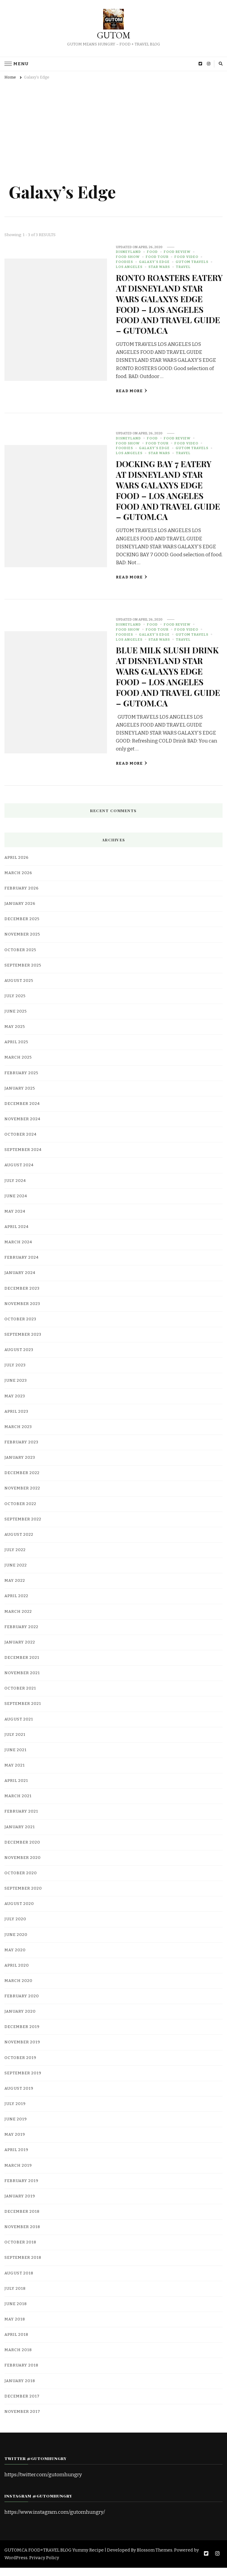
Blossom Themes (154, 2558)
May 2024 (14, 1220)
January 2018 (19, 2389)
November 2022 (22, 1496)
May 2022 (14, 1589)
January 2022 (19, 1650)
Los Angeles (129, 267)
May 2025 (14, 1035)
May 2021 (14, 1774)
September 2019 (22, 2081)
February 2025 (21, 1081)
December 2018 (22, 2220)
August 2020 (19, 1912)
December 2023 (22, 1296)
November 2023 (22, 1312)
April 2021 (16, 1789)
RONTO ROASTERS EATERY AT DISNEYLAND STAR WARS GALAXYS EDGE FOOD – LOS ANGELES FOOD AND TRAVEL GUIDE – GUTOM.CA (166, 309)
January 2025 (19, 1097)
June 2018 (15, 2312)
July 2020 (15, 1927)
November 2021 (22, 1681)
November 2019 (22, 2050)
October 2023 (20, 1327)
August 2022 (18, 1543)
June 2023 (15, 1389)
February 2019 (21, 2189)
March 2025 (18, 1066)
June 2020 (15, 1943)
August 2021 (18, 1727)
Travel (183, 267)
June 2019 (15, 2127)
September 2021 (22, 1712)
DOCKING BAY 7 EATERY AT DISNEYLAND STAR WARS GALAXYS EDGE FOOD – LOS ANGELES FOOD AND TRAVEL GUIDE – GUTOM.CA (165, 499)
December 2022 (22, 1481)
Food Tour (157, 257)
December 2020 (22, 1850)
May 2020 (15, 1958)
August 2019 (18, 2097)
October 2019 (20, 2066)
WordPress (15, 2566)
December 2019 (22, 2035)
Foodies (124, 262)
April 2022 (16, 1604)
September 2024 (23, 1158)
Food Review (177, 252)
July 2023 (15, 1373)
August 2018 (18, 2281)
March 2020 (18, 1989)
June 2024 (15, 1204)
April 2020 (16, 1974)
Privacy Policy (44, 2566)
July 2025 (15, 1004)
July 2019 (15, 2112)
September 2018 (22, 2266)
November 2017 (22, 2420)
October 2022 (20, 1512)
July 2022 (15, 1558)
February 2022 (21, 1635)
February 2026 (21, 896)
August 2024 (19, 1173)
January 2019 (19, 2204)
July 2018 (15, 2296)
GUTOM (113, 35)
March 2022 (18, 1619)
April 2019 (16, 2158)
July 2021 (14, 1743)
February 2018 (21, 2373)
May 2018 (14, 2327)
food (152, 252)
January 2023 (19, 1466)
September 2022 (22, 1527)
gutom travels (192, 262)
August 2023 (18, 1358)
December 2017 (22, 2404)
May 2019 (14, 2143)
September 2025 (22, 973)
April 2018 (16, 2343)
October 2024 (20, 1143)
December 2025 (22, 927)
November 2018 (22, 2235)
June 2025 (15, 1020)
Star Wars (159, 267)
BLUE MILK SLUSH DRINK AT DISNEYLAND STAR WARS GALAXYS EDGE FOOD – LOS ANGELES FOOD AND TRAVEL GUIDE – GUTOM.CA (168, 685)
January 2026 (19, 912)
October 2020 (20, 1881)
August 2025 (18, 989)
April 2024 (16, 1235)
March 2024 (18, 1250)
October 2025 (20, 958)
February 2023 (21, 1450)
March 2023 (18, 1435)
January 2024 (19, 1281)
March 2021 (18, 1804)
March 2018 (18, 2358)
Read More (131, 400)
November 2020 (22, 1866)
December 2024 (22, 1112)
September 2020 (23, 1897)
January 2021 (19, 1835)
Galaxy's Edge (154, 262)
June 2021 (15, 1758)
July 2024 (15, 1189)
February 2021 (21, 1820)
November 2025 (22, 943)
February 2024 (21, 1266)
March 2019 (18, 2173)
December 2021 (21, 1666)
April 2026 (16, 865)
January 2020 (20, 2020)
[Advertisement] (113, 128)
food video (186, 257)
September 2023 (22, 1343)
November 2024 (22, 1127)
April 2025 (16, 1050)
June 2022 (15, 1573)
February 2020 (21, 2004)
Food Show (128, 257)
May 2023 (14, 1404)
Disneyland (128, 252)
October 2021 (20, 1697)
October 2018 (20, 2250)
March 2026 (18, 881)
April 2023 (16, 1419)
